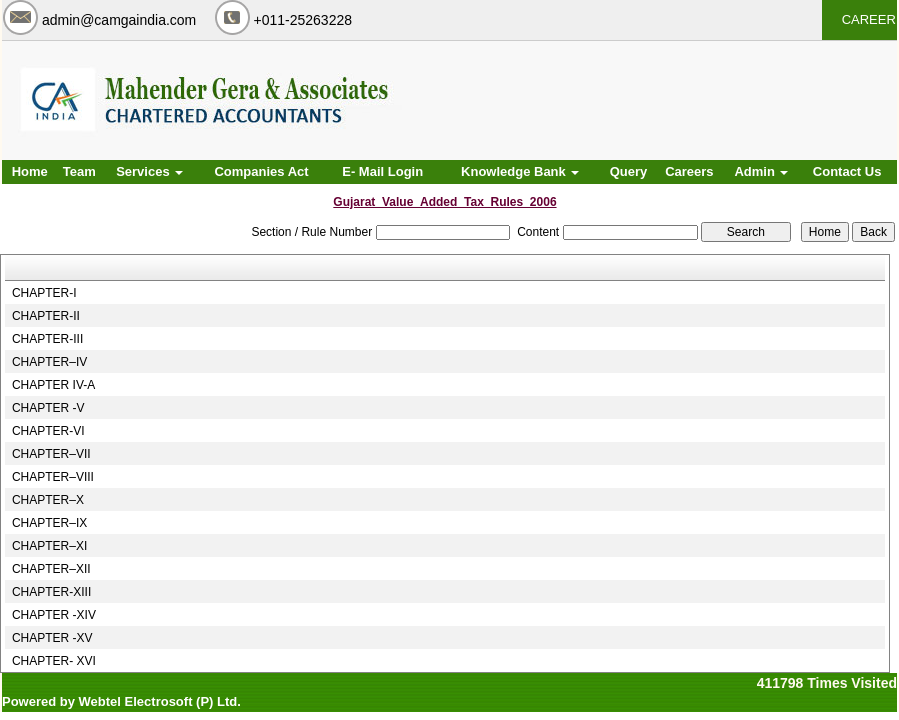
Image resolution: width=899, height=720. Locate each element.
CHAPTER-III (47, 339)
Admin (761, 171)
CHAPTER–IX (49, 523)
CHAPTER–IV (49, 362)
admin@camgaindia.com (119, 20)
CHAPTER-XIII (51, 592)
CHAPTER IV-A (53, 385)
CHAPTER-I (44, 293)
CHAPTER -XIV (54, 615)
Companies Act (261, 171)
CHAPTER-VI (48, 431)
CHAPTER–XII (51, 569)
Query (629, 171)
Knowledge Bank (520, 171)
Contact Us (847, 171)
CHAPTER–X (48, 500)
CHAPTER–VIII (53, 477)
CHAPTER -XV (52, 638)
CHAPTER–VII (51, 454)
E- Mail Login (382, 171)
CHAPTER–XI (49, 546)
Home (30, 171)
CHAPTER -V (48, 408)
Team (79, 171)
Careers (689, 171)
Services (149, 171)
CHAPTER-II (46, 316)
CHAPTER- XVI (54, 661)
